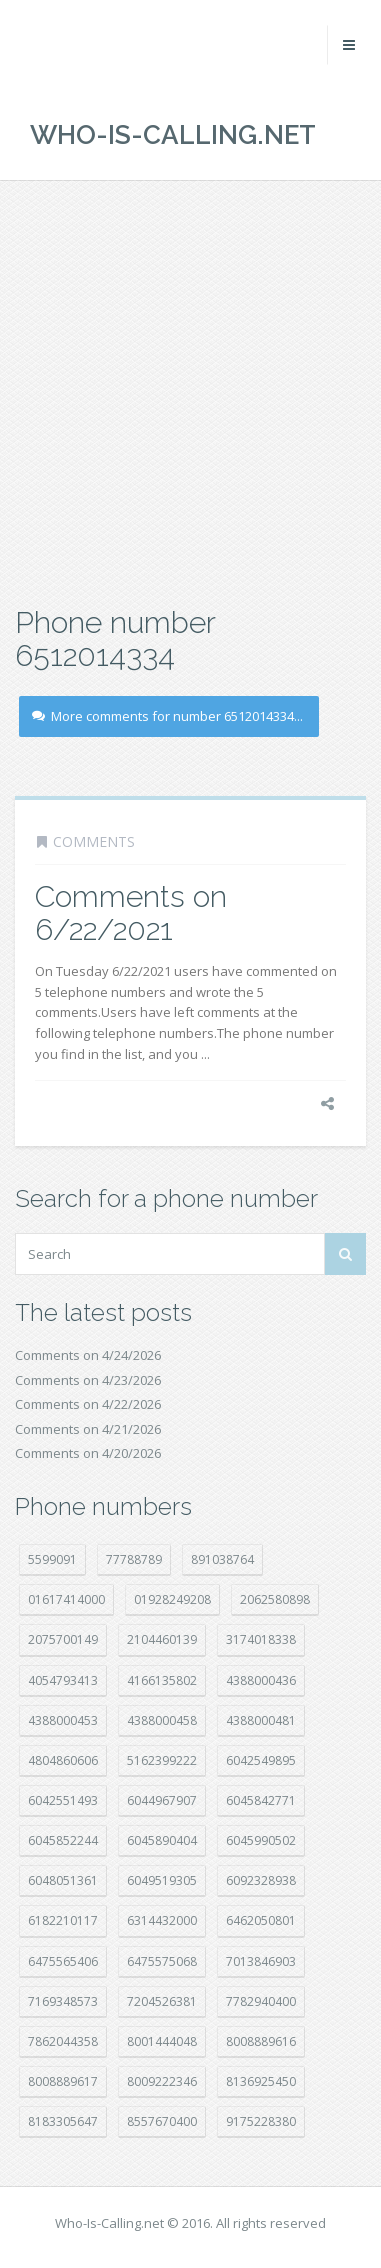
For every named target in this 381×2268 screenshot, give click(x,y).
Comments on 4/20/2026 (88, 1453)
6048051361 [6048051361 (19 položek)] (63, 1880)
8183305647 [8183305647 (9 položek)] (63, 2121)
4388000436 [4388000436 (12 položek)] (261, 1680)
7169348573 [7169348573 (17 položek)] (63, 2001)
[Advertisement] (190, 390)
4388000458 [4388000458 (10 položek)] (162, 1720)
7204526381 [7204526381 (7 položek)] (162, 2001)
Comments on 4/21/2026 (88, 1429)
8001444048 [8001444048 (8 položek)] (162, 2041)
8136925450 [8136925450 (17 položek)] (261, 2081)
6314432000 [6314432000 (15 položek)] (162, 1920)
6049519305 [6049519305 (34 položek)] (162, 1880)
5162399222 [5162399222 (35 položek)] (162, 1760)
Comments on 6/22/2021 (131, 913)
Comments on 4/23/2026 (88, 1380)
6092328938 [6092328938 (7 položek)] (261, 1880)
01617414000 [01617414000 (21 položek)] (66, 1599)
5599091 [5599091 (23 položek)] (52, 1559)
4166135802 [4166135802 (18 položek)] (162, 1680)
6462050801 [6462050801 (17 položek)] (261, 1920)
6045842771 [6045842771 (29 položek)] (261, 1800)
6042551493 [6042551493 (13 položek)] (63, 1800)
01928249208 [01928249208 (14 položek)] (172, 1599)
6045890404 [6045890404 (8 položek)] (162, 1840)
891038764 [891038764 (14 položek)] (222, 1559)
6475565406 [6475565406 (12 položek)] (63, 1961)
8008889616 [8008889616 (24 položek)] (261, 2041)
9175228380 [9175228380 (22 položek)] (261, 2121)
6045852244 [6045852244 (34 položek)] (63, 1840)
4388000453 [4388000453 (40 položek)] (63, 1720)
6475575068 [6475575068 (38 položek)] (162, 1961)
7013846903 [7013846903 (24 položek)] (261, 1961)
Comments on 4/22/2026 (88, 1404)
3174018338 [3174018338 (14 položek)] (261, 1639)
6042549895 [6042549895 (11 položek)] (261, 1760)
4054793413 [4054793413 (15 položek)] (63, 1680)
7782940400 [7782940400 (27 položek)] (261, 2001)
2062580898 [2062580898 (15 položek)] (275, 1599)
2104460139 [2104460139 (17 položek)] (162, 1639)
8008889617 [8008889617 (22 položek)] (63, 2081)
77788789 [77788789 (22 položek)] (134, 1559)
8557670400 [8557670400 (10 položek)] (162, 2121)
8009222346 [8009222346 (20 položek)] (162, 2081)
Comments (94, 841)
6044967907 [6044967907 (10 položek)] (162, 1800)
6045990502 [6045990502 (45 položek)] (261, 1840)
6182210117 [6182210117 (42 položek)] (63, 1920)
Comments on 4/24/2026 (88, 1355)
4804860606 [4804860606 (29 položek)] (63, 1760)
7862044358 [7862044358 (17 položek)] (63, 2041)
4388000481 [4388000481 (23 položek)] (261, 1720)
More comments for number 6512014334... (167, 716)
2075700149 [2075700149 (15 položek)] (63, 1639)
